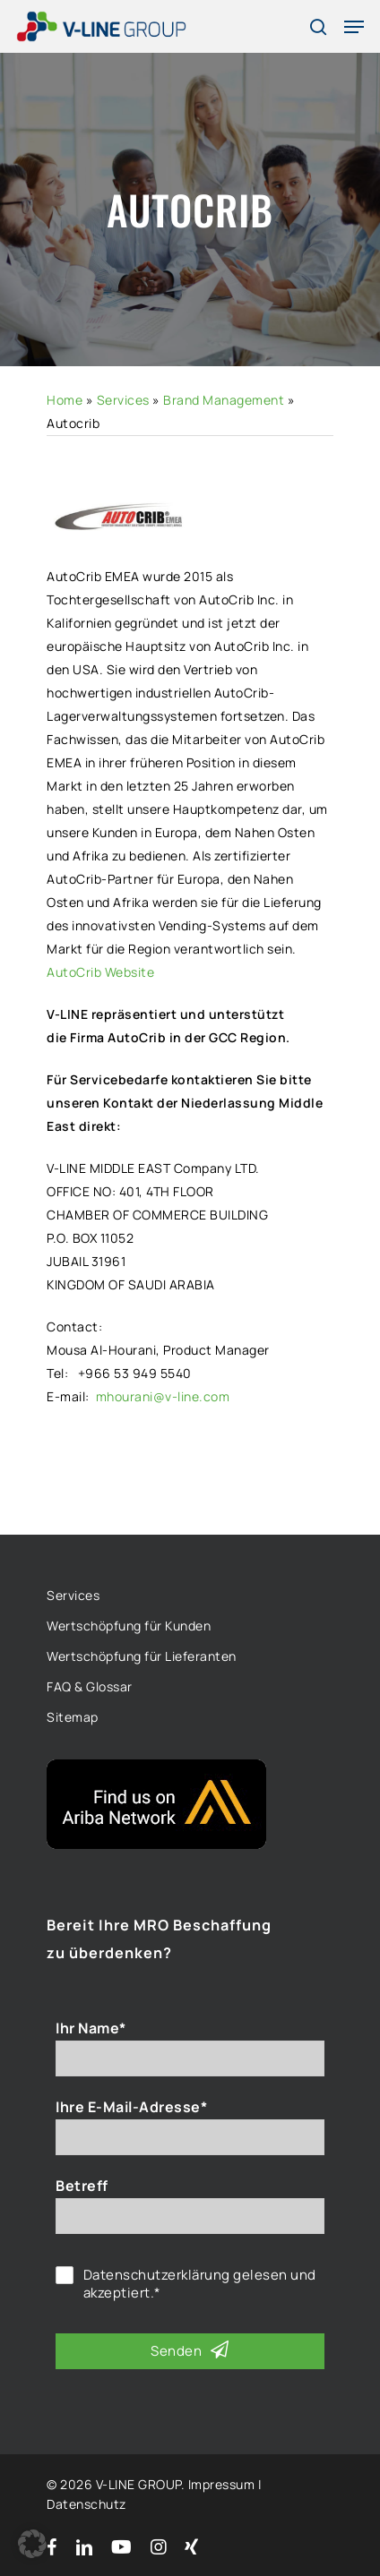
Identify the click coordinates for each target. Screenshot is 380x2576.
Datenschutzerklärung (156, 2274)
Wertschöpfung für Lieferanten (142, 1656)
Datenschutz (86, 2503)
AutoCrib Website (100, 971)
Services (123, 399)
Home (64, 399)
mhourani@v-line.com (163, 1396)
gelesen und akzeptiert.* (199, 2284)
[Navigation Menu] (354, 27)
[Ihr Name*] (190, 2058)
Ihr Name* (91, 2028)
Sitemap (73, 1716)
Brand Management (223, 399)
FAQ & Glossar (90, 1686)
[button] (32, 2544)
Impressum (221, 2484)
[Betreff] (190, 2216)
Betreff (82, 2185)
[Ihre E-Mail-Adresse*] (190, 2137)
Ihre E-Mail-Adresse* (131, 2107)
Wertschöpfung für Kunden (129, 1625)
